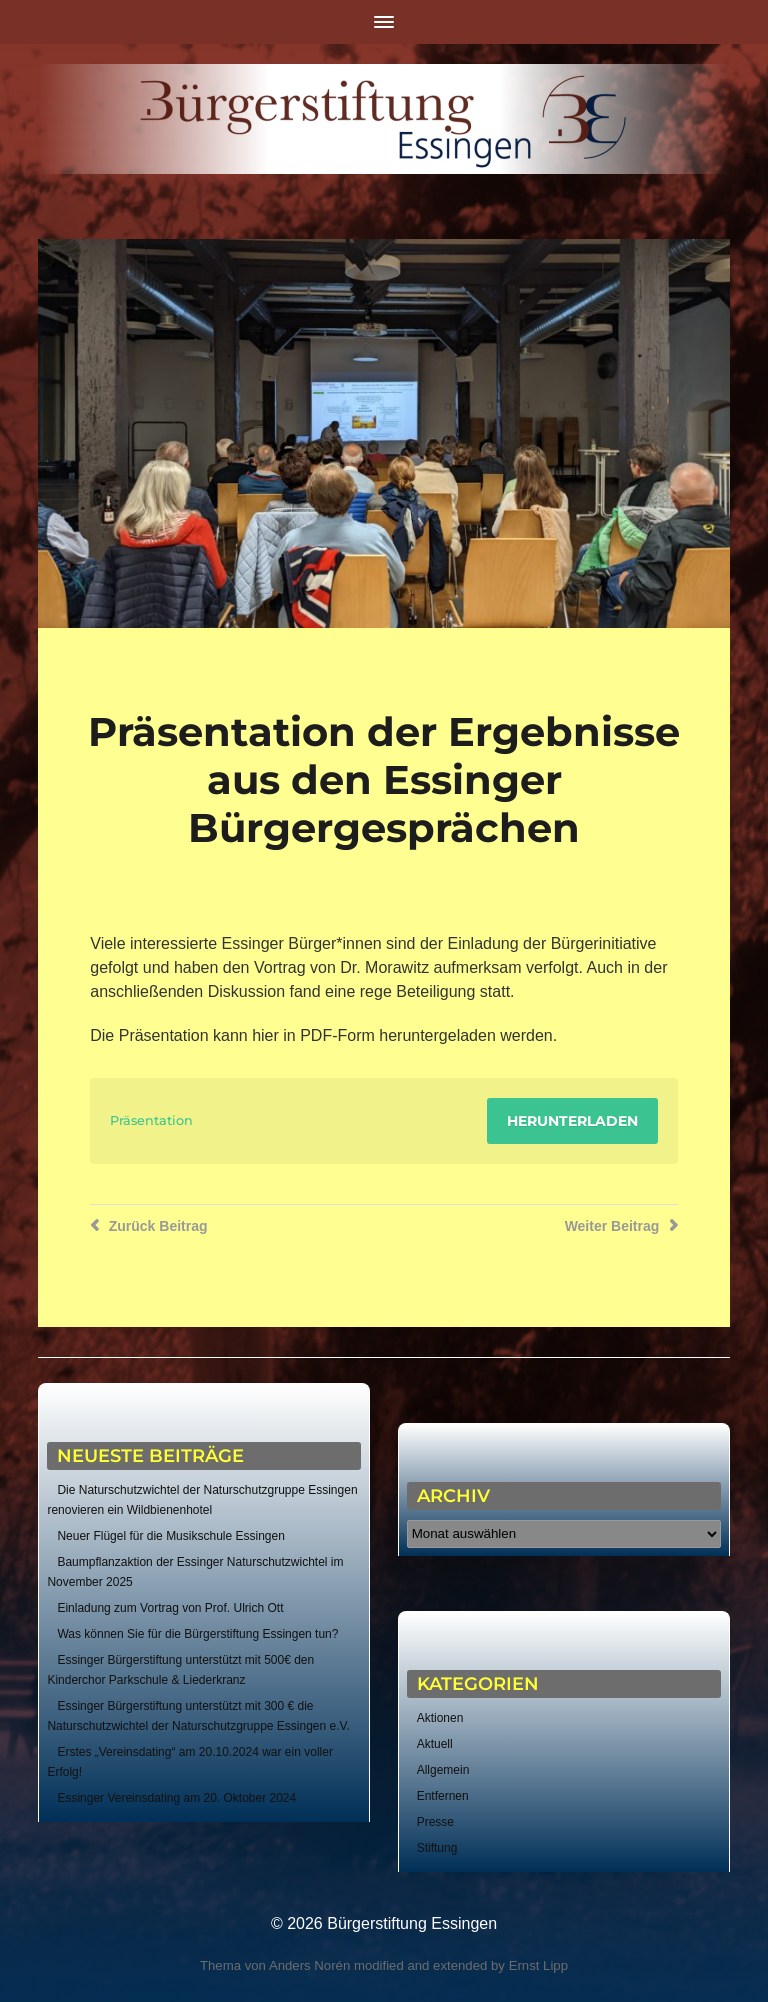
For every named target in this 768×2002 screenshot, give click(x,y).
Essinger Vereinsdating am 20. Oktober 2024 (176, 1798)
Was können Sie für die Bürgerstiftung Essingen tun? (197, 1634)
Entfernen (443, 1796)
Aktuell (435, 1744)
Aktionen (440, 1718)
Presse (435, 1822)
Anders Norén (309, 1965)
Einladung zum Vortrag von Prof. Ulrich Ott (170, 1608)
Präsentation (151, 1120)
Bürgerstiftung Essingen (412, 1923)
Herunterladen (572, 1121)
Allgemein (443, 1770)
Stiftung (437, 1848)
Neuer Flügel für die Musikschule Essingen (170, 1536)
